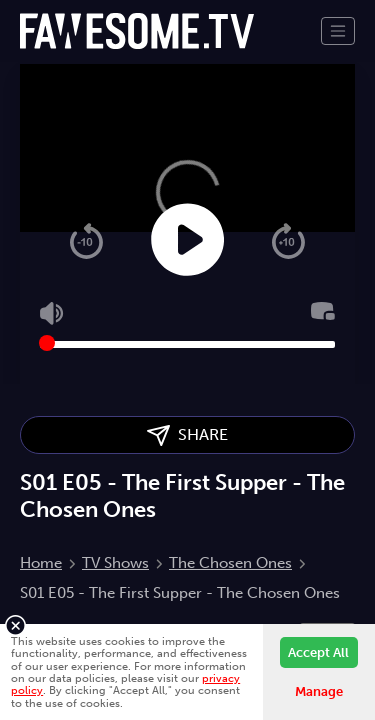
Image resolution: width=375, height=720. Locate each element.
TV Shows (115, 563)
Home (41, 563)
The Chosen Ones (230, 563)
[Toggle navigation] (338, 31)
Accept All (318, 652)
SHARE (187, 435)
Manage (319, 691)
